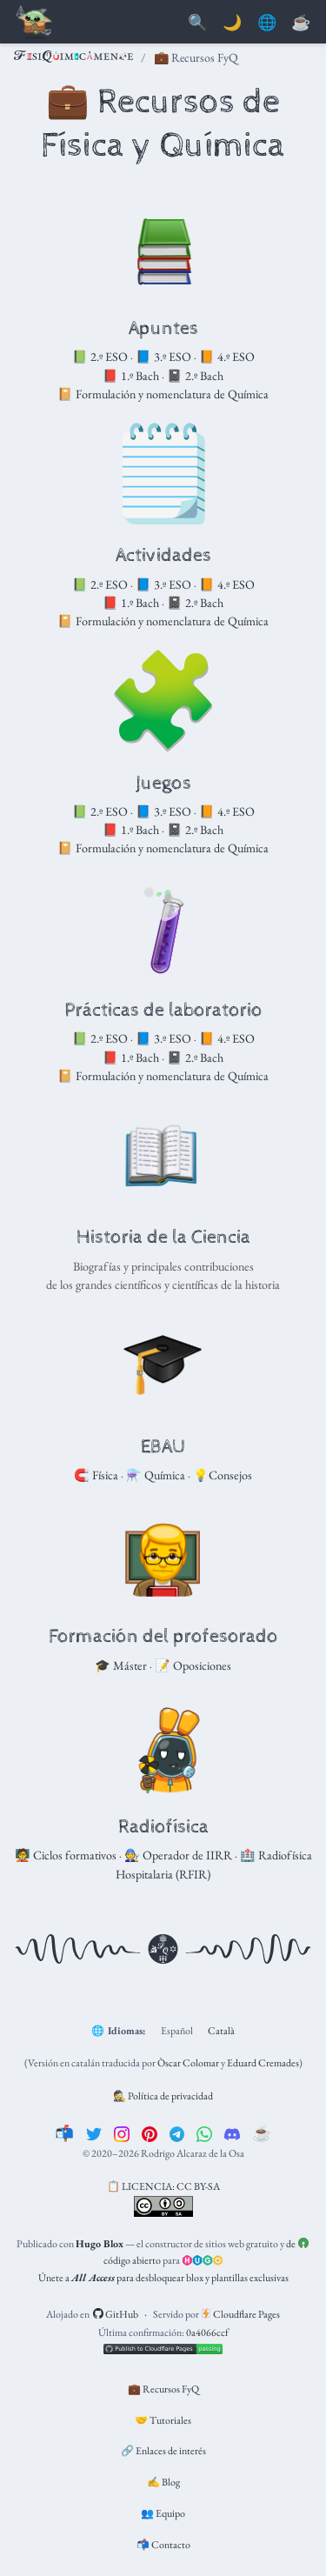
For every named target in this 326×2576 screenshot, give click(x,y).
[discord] (232, 2133)
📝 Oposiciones (193, 1665)
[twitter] (94, 2133)
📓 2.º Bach (195, 376)
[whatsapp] (204, 2133)
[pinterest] (149, 2133)
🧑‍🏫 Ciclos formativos (65, 1855)
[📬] (64, 2133)
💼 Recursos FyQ (163, 2389)
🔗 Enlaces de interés (163, 2451)
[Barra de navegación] (35, 23)
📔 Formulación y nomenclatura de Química (163, 394)
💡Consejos (222, 1475)
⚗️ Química (155, 1475)
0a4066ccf (207, 2332)
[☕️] (261, 2133)
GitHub (116, 2314)
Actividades (163, 555)
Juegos (163, 783)
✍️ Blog (163, 2482)
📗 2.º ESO (100, 356)
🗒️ (163, 472)
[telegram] (177, 2133)
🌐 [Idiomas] (266, 22)
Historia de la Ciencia (163, 1237)
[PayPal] (300, 23)
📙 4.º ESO (227, 356)
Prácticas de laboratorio (163, 1010)
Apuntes (163, 328)
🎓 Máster (121, 1665)
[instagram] (122, 2133)
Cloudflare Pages (241, 2314)
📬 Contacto (163, 2545)
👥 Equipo (163, 2513)
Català (221, 2031)
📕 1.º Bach (131, 376)
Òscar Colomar (188, 2063)
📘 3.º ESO (163, 356)
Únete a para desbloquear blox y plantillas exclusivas (163, 2278)
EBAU (163, 1447)
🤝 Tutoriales (163, 2420)
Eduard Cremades (263, 2063)
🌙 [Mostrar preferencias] (232, 22)
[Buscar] (197, 23)
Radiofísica (163, 1827)
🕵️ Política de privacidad (163, 2096)
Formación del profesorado (163, 1636)
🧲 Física (96, 1475)
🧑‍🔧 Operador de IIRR (178, 1855)
